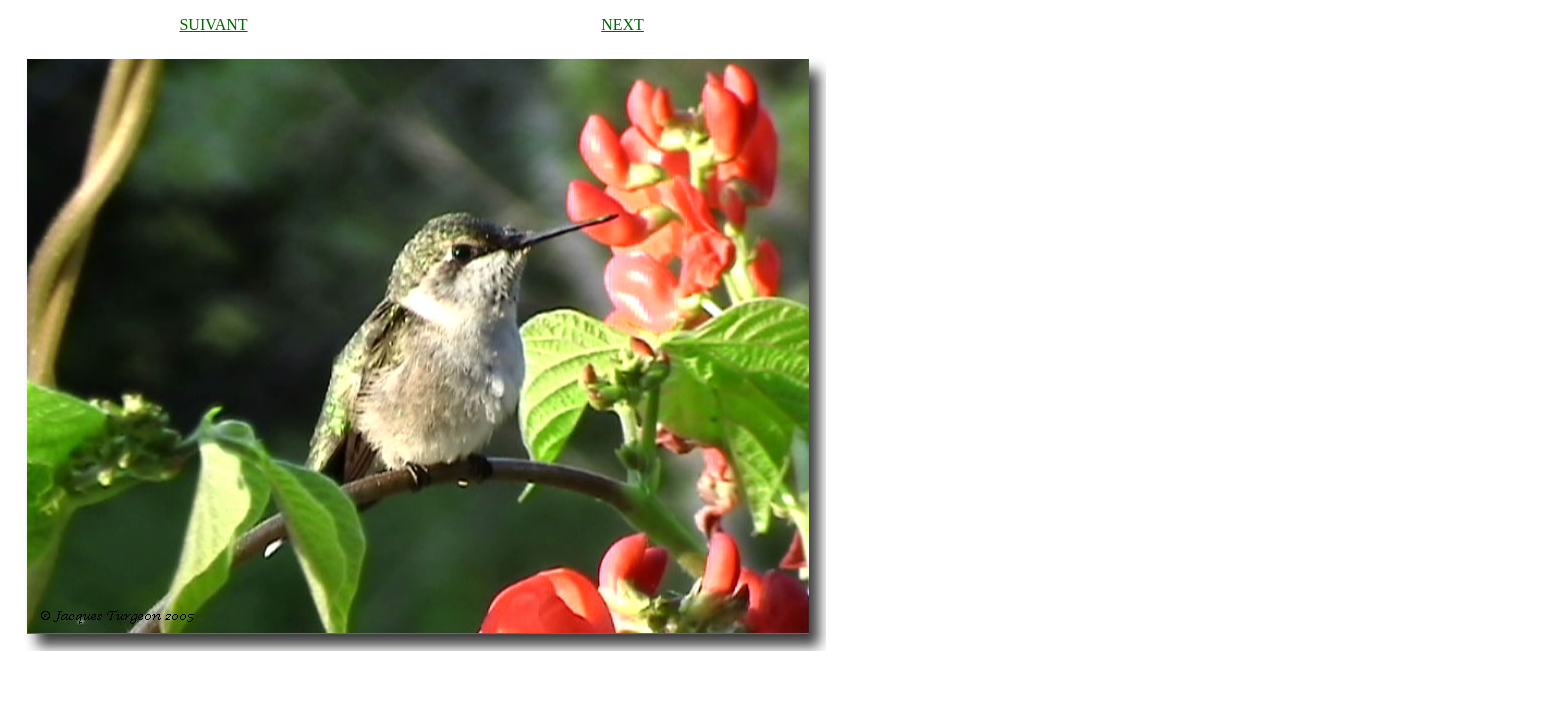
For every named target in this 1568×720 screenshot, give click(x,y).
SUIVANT (213, 24)
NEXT (622, 24)
